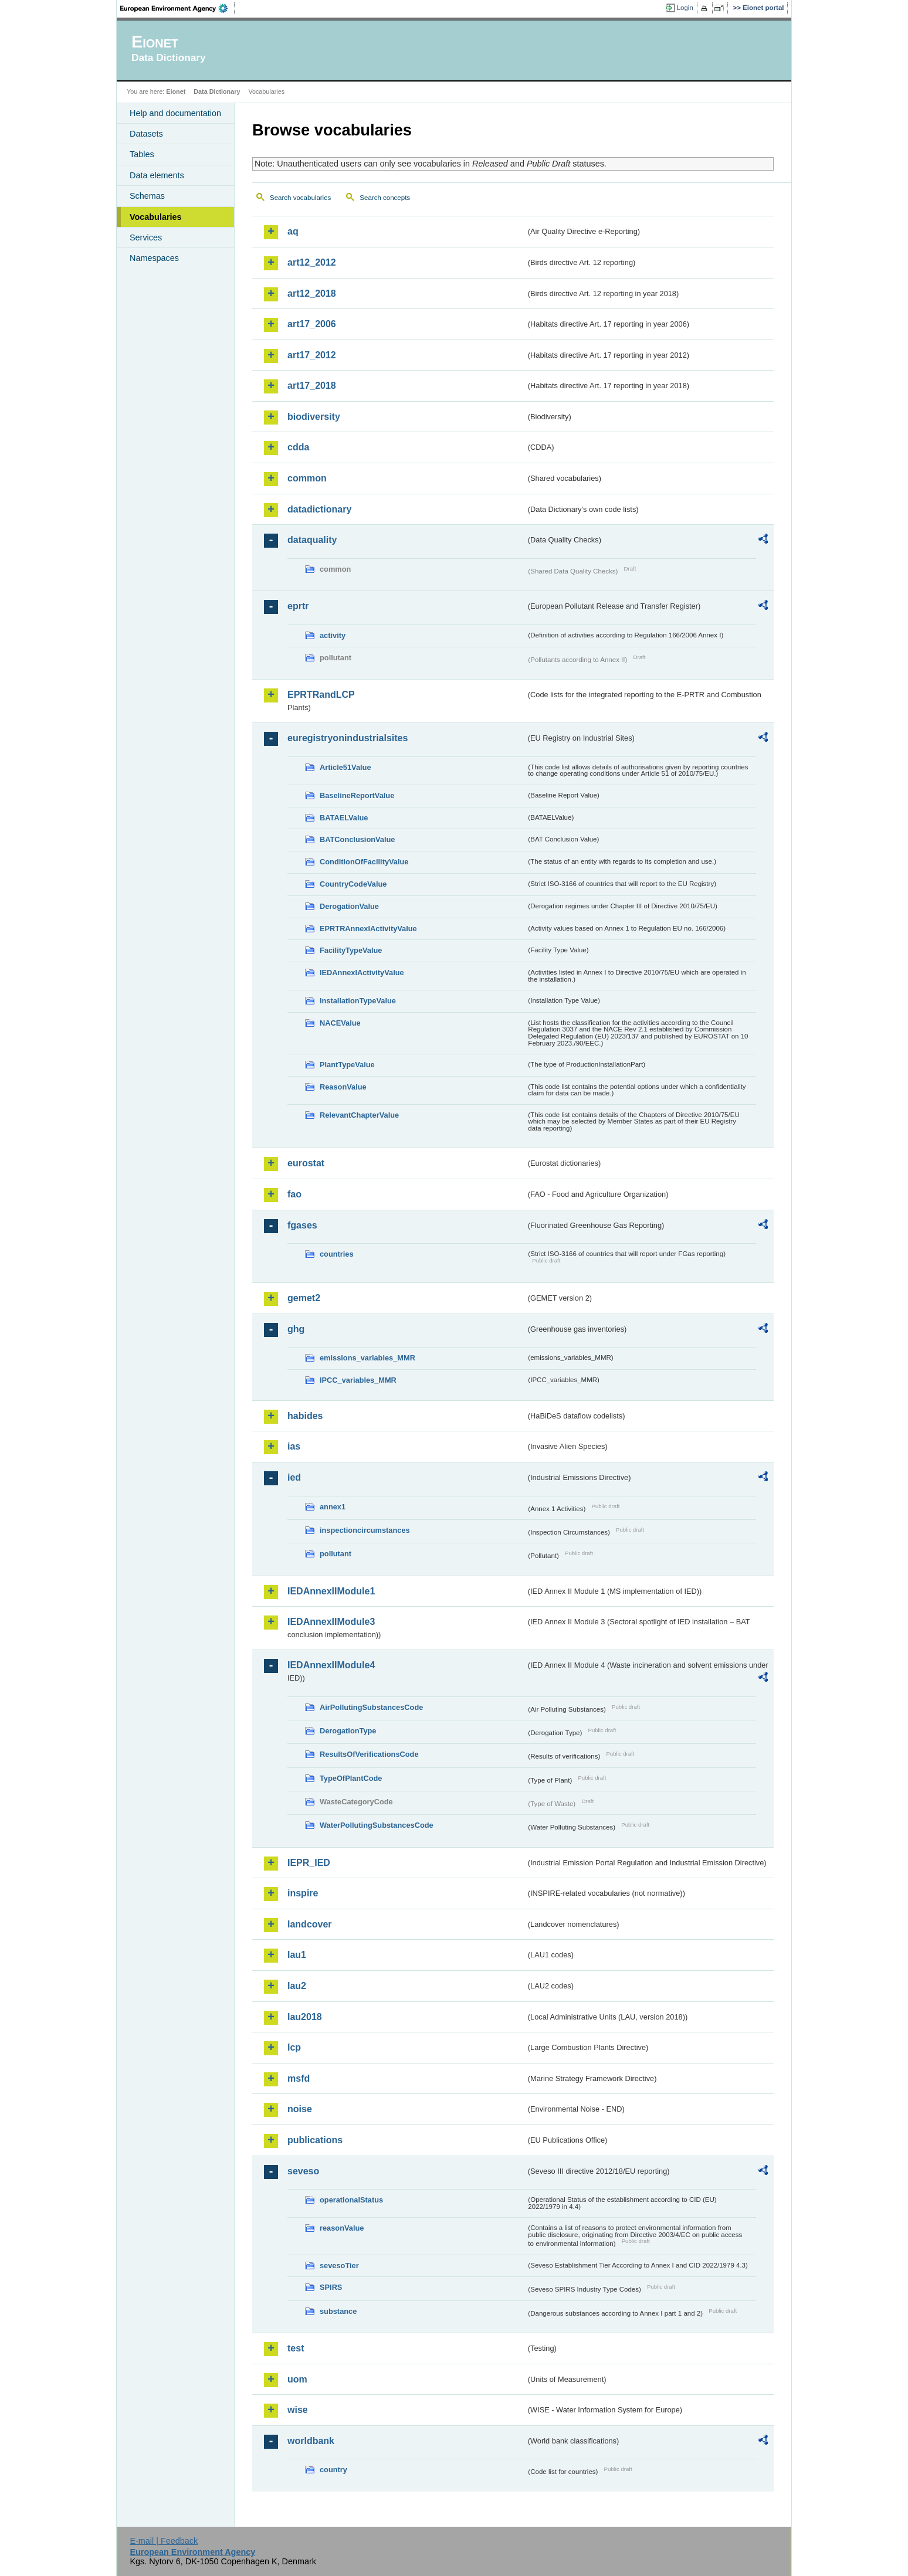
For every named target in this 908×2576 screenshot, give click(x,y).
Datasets (146, 133)
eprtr (298, 606)
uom (297, 2379)
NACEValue (340, 1023)
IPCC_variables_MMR (358, 1380)
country (333, 2469)
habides (305, 1416)
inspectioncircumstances (365, 1530)
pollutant (335, 1553)
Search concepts (385, 197)
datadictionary (319, 509)
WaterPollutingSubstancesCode (376, 1825)
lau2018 (304, 2017)
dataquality (312, 540)
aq (293, 231)
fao (294, 1194)
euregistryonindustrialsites (347, 738)
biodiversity (313, 417)
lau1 (296, 1955)
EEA (177, 8)
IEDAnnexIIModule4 (331, 1665)
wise (297, 2410)
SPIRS (331, 2287)
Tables (142, 154)
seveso (303, 2171)
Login (685, 7)
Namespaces (154, 258)
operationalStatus (351, 2199)
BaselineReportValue (357, 795)
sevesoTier (339, 2265)
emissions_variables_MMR (367, 1357)
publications (315, 2140)
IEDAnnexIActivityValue (362, 972)
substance (338, 2311)
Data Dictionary (217, 91)
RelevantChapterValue (359, 1115)
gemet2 (303, 1298)
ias (293, 1446)
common (307, 478)
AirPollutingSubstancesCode (371, 1707)
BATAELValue (344, 817)
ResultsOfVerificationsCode (369, 1754)
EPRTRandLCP (321, 695)
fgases (302, 1225)
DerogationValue (349, 906)
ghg (295, 1329)
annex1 (332, 1506)
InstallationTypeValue (358, 1000)
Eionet (175, 91)
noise (299, 2109)
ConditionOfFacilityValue (364, 861)
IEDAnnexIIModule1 (331, 1591)
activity (332, 635)
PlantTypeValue (347, 1064)
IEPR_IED (308, 1863)
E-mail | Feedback (164, 2541)
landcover (309, 1924)
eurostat (305, 1163)
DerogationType (348, 1730)
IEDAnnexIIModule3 (331, 1622)
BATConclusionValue (357, 839)
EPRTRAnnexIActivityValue (368, 928)
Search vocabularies (300, 197)
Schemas (147, 196)
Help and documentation (175, 113)
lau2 (296, 1986)
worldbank (310, 2441)
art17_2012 (311, 355)
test (295, 2348)
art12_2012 (311, 262)
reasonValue (342, 2228)
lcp (294, 2047)
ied (294, 1477)
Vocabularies (156, 217)
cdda (298, 447)
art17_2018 (311, 386)
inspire (302, 1893)
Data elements (157, 175)
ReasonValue (343, 1086)
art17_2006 (311, 324)
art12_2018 (311, 293)
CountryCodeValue (353, 884)
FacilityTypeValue (351, 950)
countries (337, 1254)
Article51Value (345, 767)
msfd (298, 2078)
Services (146, 237)
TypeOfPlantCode (351, 1778)
